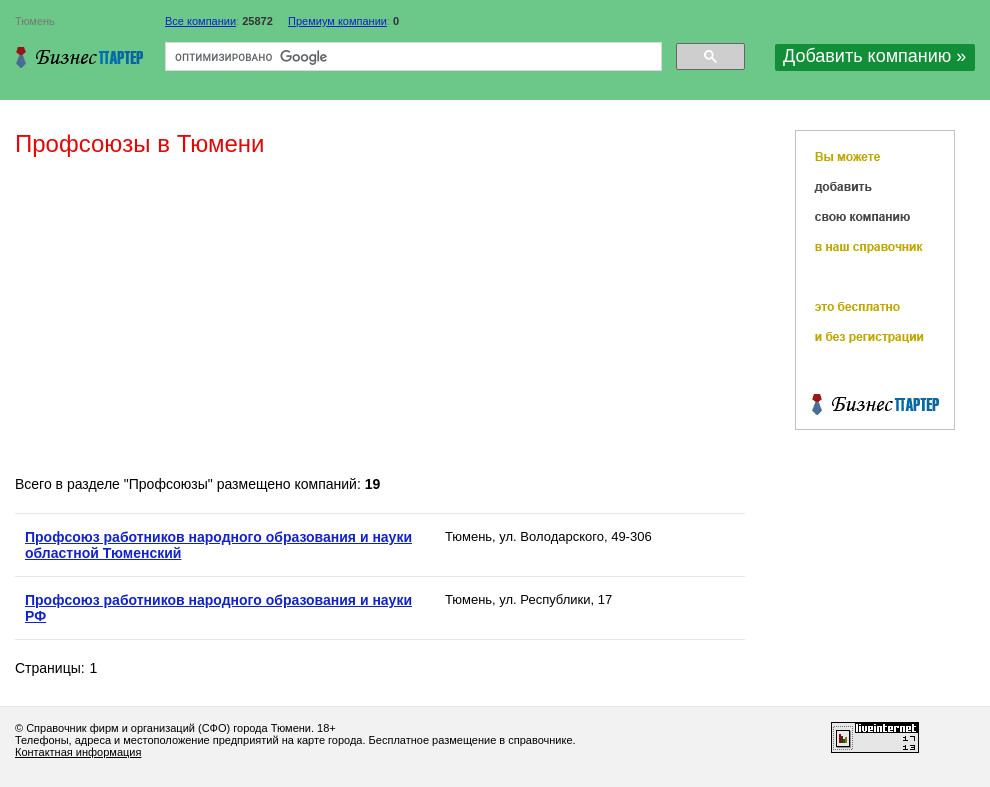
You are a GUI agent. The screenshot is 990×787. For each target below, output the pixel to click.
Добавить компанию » (874, 56)
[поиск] (411, 57)
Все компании (200, 21)
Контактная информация (78, 752)
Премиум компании (337, 21)
